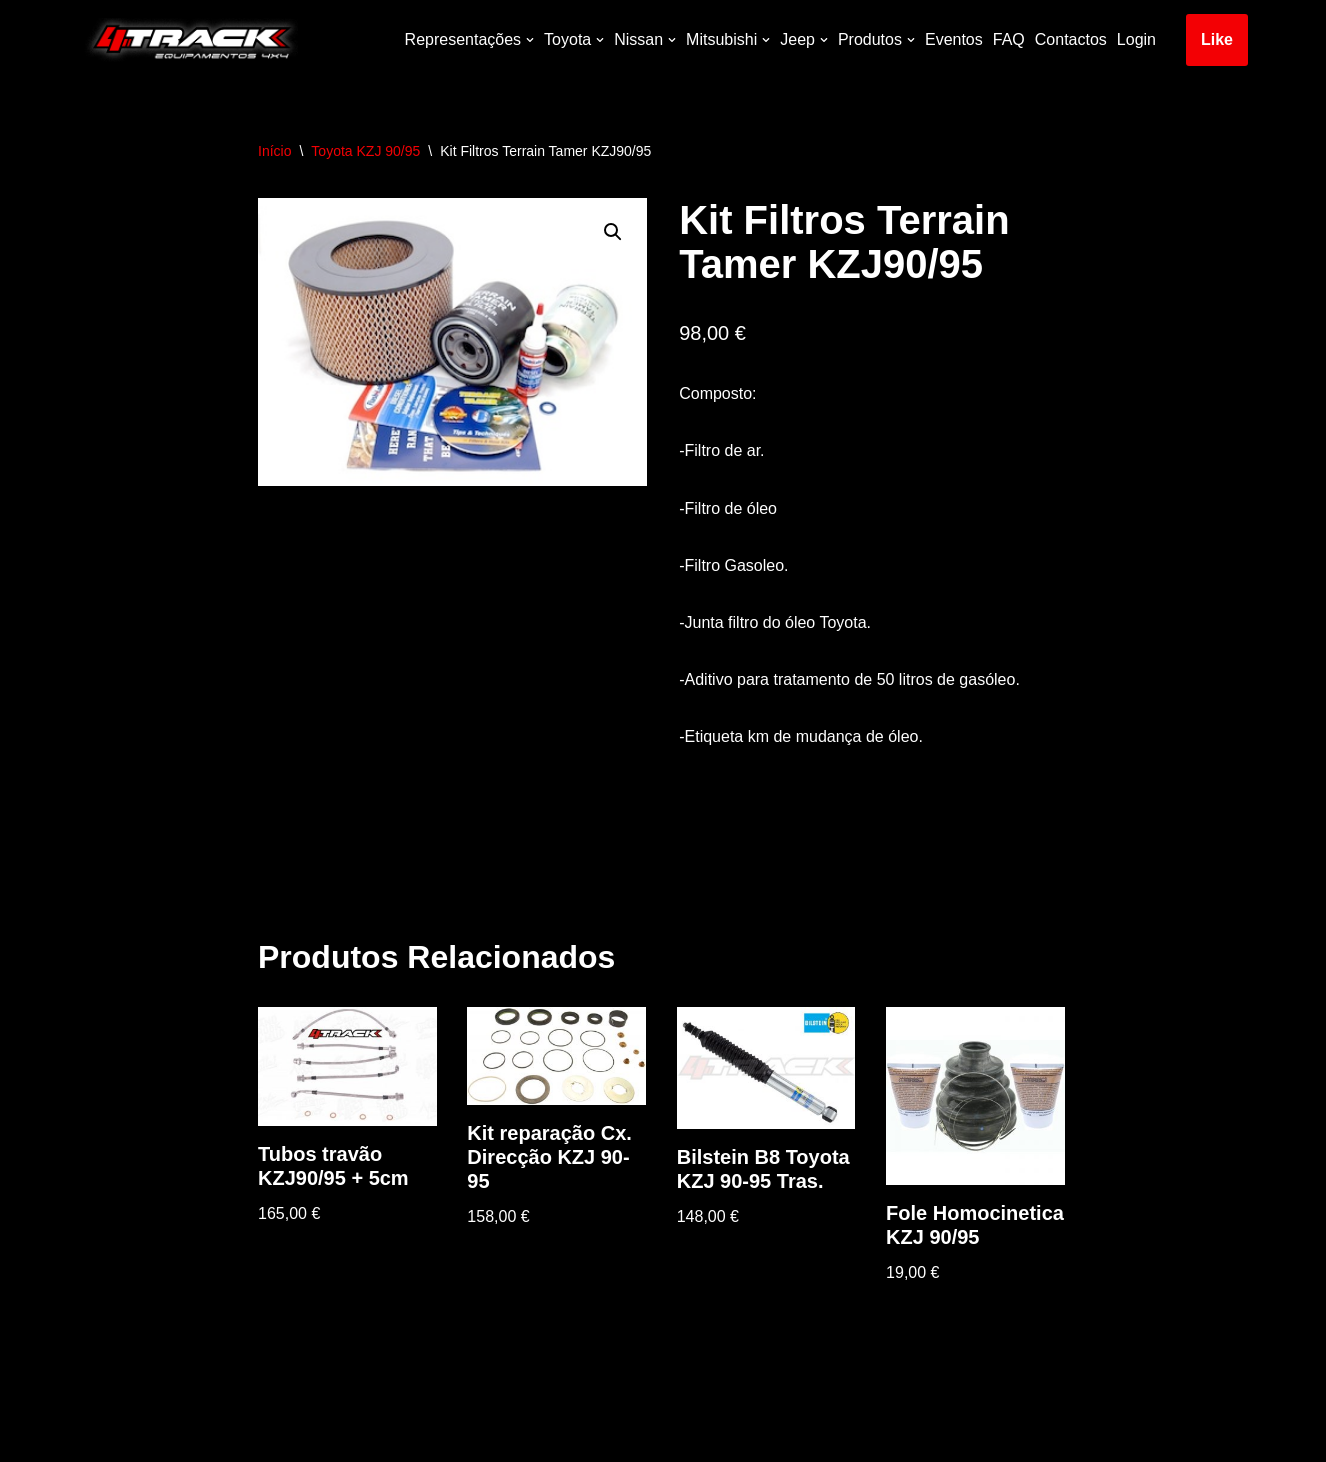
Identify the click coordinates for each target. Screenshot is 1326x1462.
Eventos (954, 39)
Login (1136, 39)
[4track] (188, 40)
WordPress (254, 1436)
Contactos (1071, 39)
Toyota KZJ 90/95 (365, 151)
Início (274, 151)
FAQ (1009, 39)
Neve (96, 1436)
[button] (613, 232)
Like (1217, 39)
